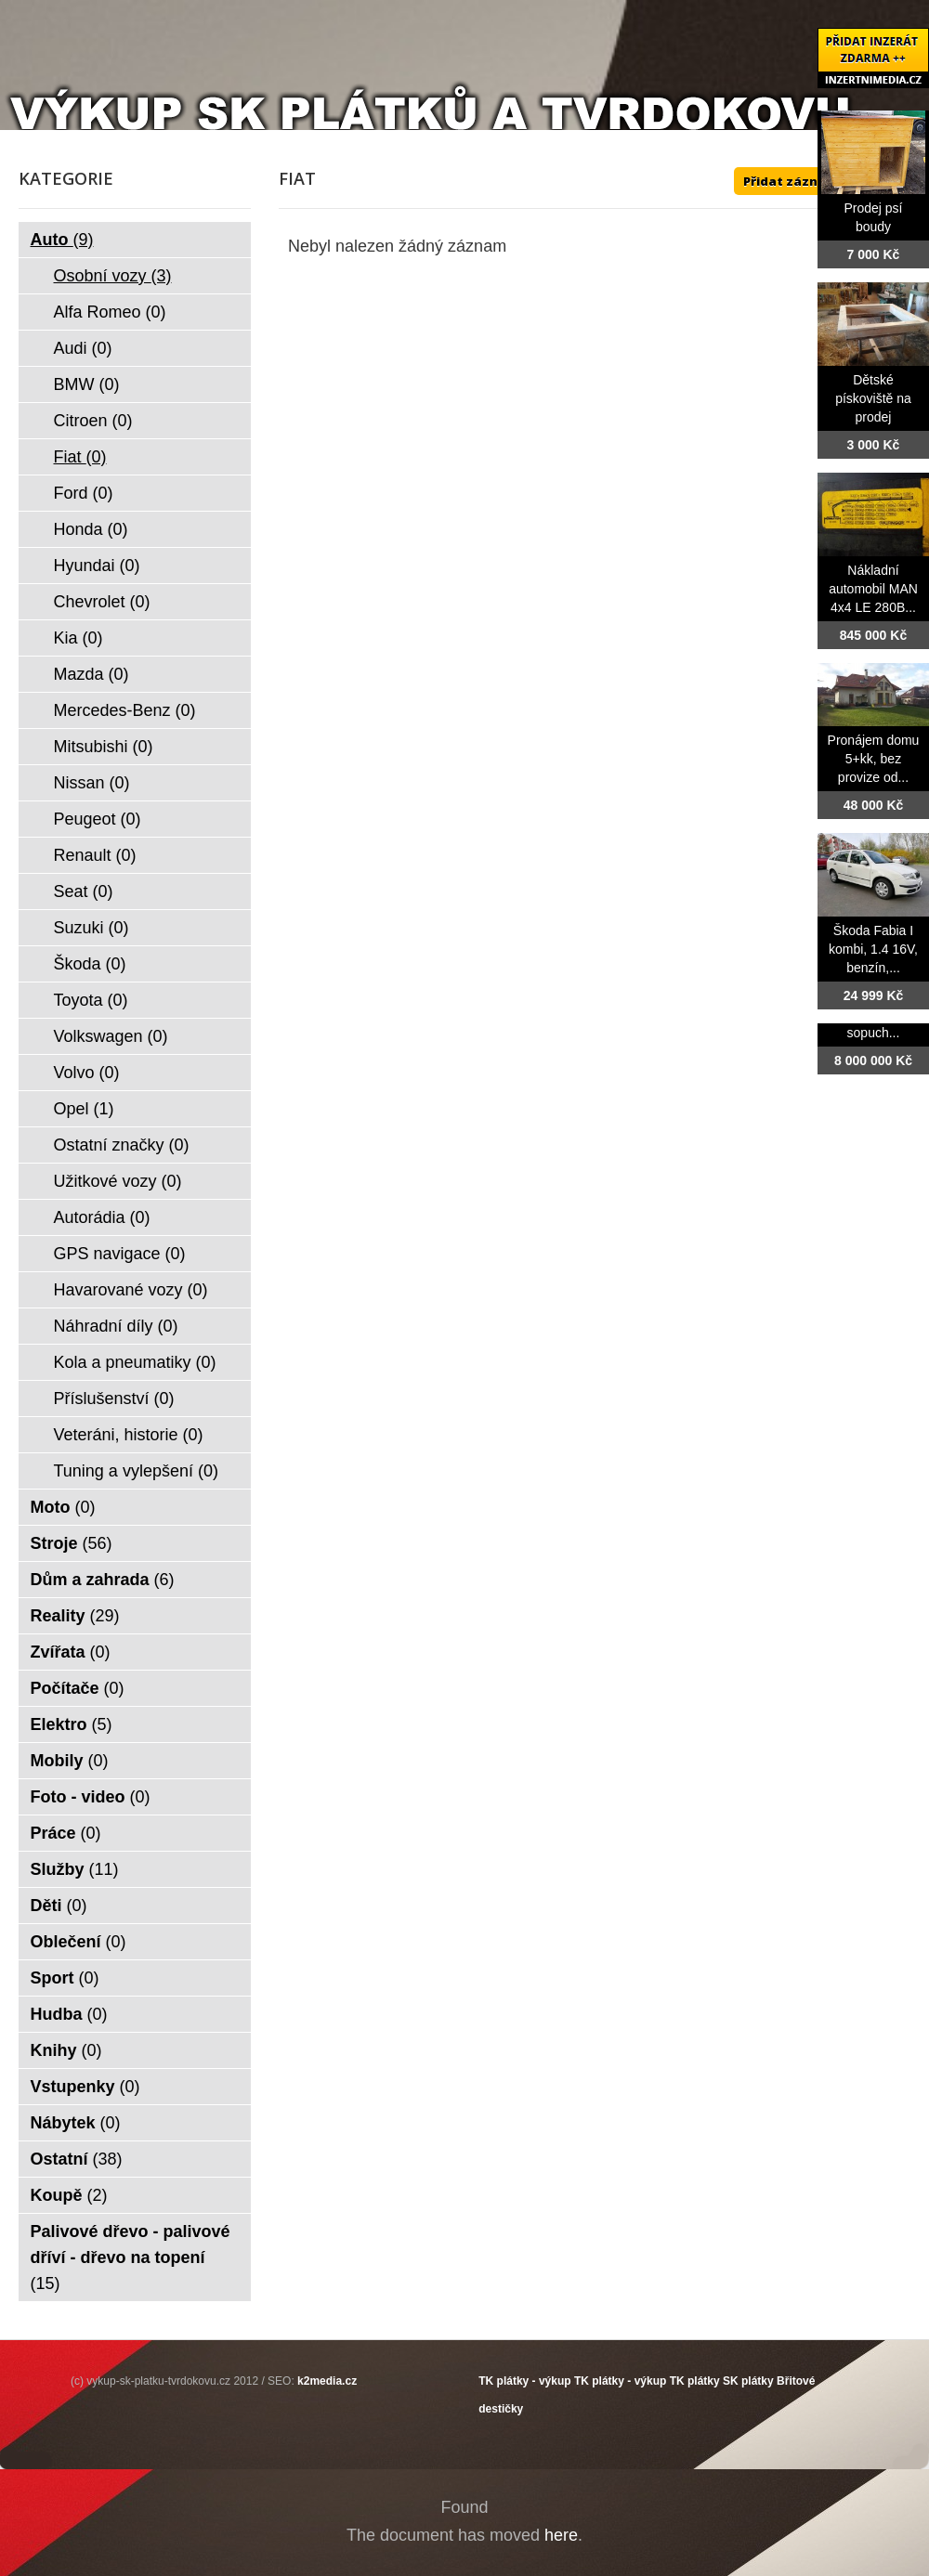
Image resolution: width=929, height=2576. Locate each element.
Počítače (77, 1688)
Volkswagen (111, 1036)
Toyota (91, 1000)
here (561, 2535)
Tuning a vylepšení (136, 1471)
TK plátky (695, 2380)
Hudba (69, 2014)
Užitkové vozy (118, 1181)
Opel (84, 1108)
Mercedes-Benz (125, 710)
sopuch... (873, 1032)
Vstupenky (85, 2086)
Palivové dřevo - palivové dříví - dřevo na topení (130, 2257)
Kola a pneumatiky (135, 1362)
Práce (66, 1833)
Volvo (87, 1072)
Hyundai (97, 565)
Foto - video (90, 1797)
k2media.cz (327, 2380)
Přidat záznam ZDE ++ (813, 181)
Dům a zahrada (103, 1579)
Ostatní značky (122, 1145)
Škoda (90, 964)
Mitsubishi (103, 746)
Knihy (66, 2050)
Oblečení (78, 1941)
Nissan (92, 783)
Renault (95, 855)
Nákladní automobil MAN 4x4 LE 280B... (873, 589)
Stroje (71, 1543)
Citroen (93, 420)
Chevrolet (102, 601)
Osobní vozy (113, 276)
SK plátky (748, 2380)
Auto (62, 239)
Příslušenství (114, 1398)
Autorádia (102, 1217)
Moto (63, 1507)
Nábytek (76, 2123)
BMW (87, 384)
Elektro (71, 1724)
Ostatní (77, 2159)
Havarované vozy (131, 1290)
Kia (78, 638)
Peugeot (97, 819)
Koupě (69, 2195)
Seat (83, 891)
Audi (83, 348)
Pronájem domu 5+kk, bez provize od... (874, 759)
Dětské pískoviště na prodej (873, 398)
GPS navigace (120, 1253)
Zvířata (71, 1652)
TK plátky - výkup (524, 2380)
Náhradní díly (116, 1326)
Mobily (70, 1760)
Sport (65, 1978)
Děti (59, 1905)
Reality (75, 1616)
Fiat (80, 457)
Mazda (91, 674)
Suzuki (91, 927)
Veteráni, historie (128, 1434)
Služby (75, 1869)
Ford (83, 493)
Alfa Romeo (110, 312)
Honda (91, 529)
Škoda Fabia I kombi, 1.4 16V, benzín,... (873, 949)
